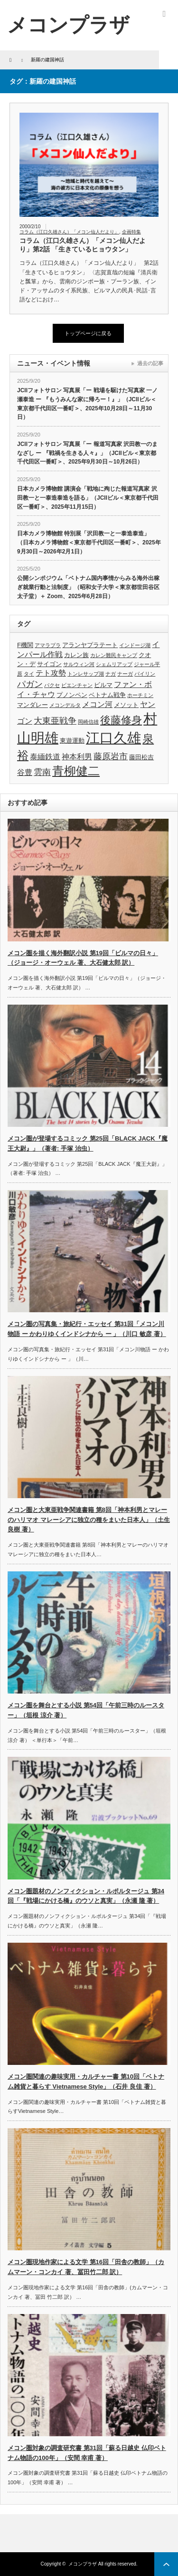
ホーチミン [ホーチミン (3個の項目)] (140, 695)
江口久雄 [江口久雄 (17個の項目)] (113, 738)
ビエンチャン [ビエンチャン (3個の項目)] (77, 685)
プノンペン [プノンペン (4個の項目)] (71, 694)
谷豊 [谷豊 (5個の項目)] (24, 772)
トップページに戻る (88, 333)
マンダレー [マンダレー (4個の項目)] (32, 704)
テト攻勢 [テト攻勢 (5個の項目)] (51, 673)
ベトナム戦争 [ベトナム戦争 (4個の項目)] (107, 694)
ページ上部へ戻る (166, 2564)
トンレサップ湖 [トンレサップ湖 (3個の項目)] (85, 674)
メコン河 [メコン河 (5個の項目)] (97, 704)
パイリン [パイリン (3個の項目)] (144, 674)
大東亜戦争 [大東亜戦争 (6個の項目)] (55, 721)
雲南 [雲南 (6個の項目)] (42, 772)
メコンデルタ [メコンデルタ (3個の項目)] (65, 705)
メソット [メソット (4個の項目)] (126, 704)
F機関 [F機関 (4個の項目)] (25, 645)
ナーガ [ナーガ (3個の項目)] (125, 674)
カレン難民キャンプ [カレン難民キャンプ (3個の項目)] (113, 655)
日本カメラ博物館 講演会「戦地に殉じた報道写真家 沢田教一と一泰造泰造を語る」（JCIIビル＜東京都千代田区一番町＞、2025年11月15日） (88, 497)
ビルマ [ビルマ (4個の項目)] (103, 684)
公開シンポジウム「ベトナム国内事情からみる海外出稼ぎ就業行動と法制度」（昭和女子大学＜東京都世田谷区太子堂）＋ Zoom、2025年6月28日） (88, 587)
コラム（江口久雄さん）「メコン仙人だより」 (69, 231)
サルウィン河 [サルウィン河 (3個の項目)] (78, 664)
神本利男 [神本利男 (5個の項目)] (77, 757)
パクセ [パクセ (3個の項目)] (52, 685)
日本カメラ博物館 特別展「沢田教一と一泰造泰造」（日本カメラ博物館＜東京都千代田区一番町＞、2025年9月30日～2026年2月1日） (89, 542)
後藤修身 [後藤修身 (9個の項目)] (121, 720)
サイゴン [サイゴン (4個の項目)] (49, 664)
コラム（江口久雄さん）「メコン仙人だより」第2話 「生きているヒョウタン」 (82, 245)
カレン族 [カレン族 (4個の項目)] (76, 655)
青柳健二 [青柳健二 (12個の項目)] (76, 771)
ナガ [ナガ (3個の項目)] (110, 674)
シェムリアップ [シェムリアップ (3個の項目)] (114, 664)
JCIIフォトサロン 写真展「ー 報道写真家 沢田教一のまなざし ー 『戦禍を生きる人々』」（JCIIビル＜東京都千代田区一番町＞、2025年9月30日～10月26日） (87, 453)
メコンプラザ (82, 2563)
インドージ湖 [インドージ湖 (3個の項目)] (134, 645)
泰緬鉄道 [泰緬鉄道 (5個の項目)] (45, 757)
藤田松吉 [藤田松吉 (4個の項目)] (141, 757)
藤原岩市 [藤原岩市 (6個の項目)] (111, 756)
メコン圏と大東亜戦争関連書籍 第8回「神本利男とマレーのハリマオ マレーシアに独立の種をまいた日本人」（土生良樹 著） (89, 1519)
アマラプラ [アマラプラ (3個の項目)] (48, 645)
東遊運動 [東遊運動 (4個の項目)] (72, 740)
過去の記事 (150, 363)
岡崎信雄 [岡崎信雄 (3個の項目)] (88, 722)
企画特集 (131, 231)
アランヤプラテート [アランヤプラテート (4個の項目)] (90, 645)
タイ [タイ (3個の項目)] (29, 674)
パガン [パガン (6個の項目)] (30, 684)
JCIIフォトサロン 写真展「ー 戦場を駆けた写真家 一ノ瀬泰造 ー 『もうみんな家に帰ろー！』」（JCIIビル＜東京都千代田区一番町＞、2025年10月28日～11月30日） (87, 403)
